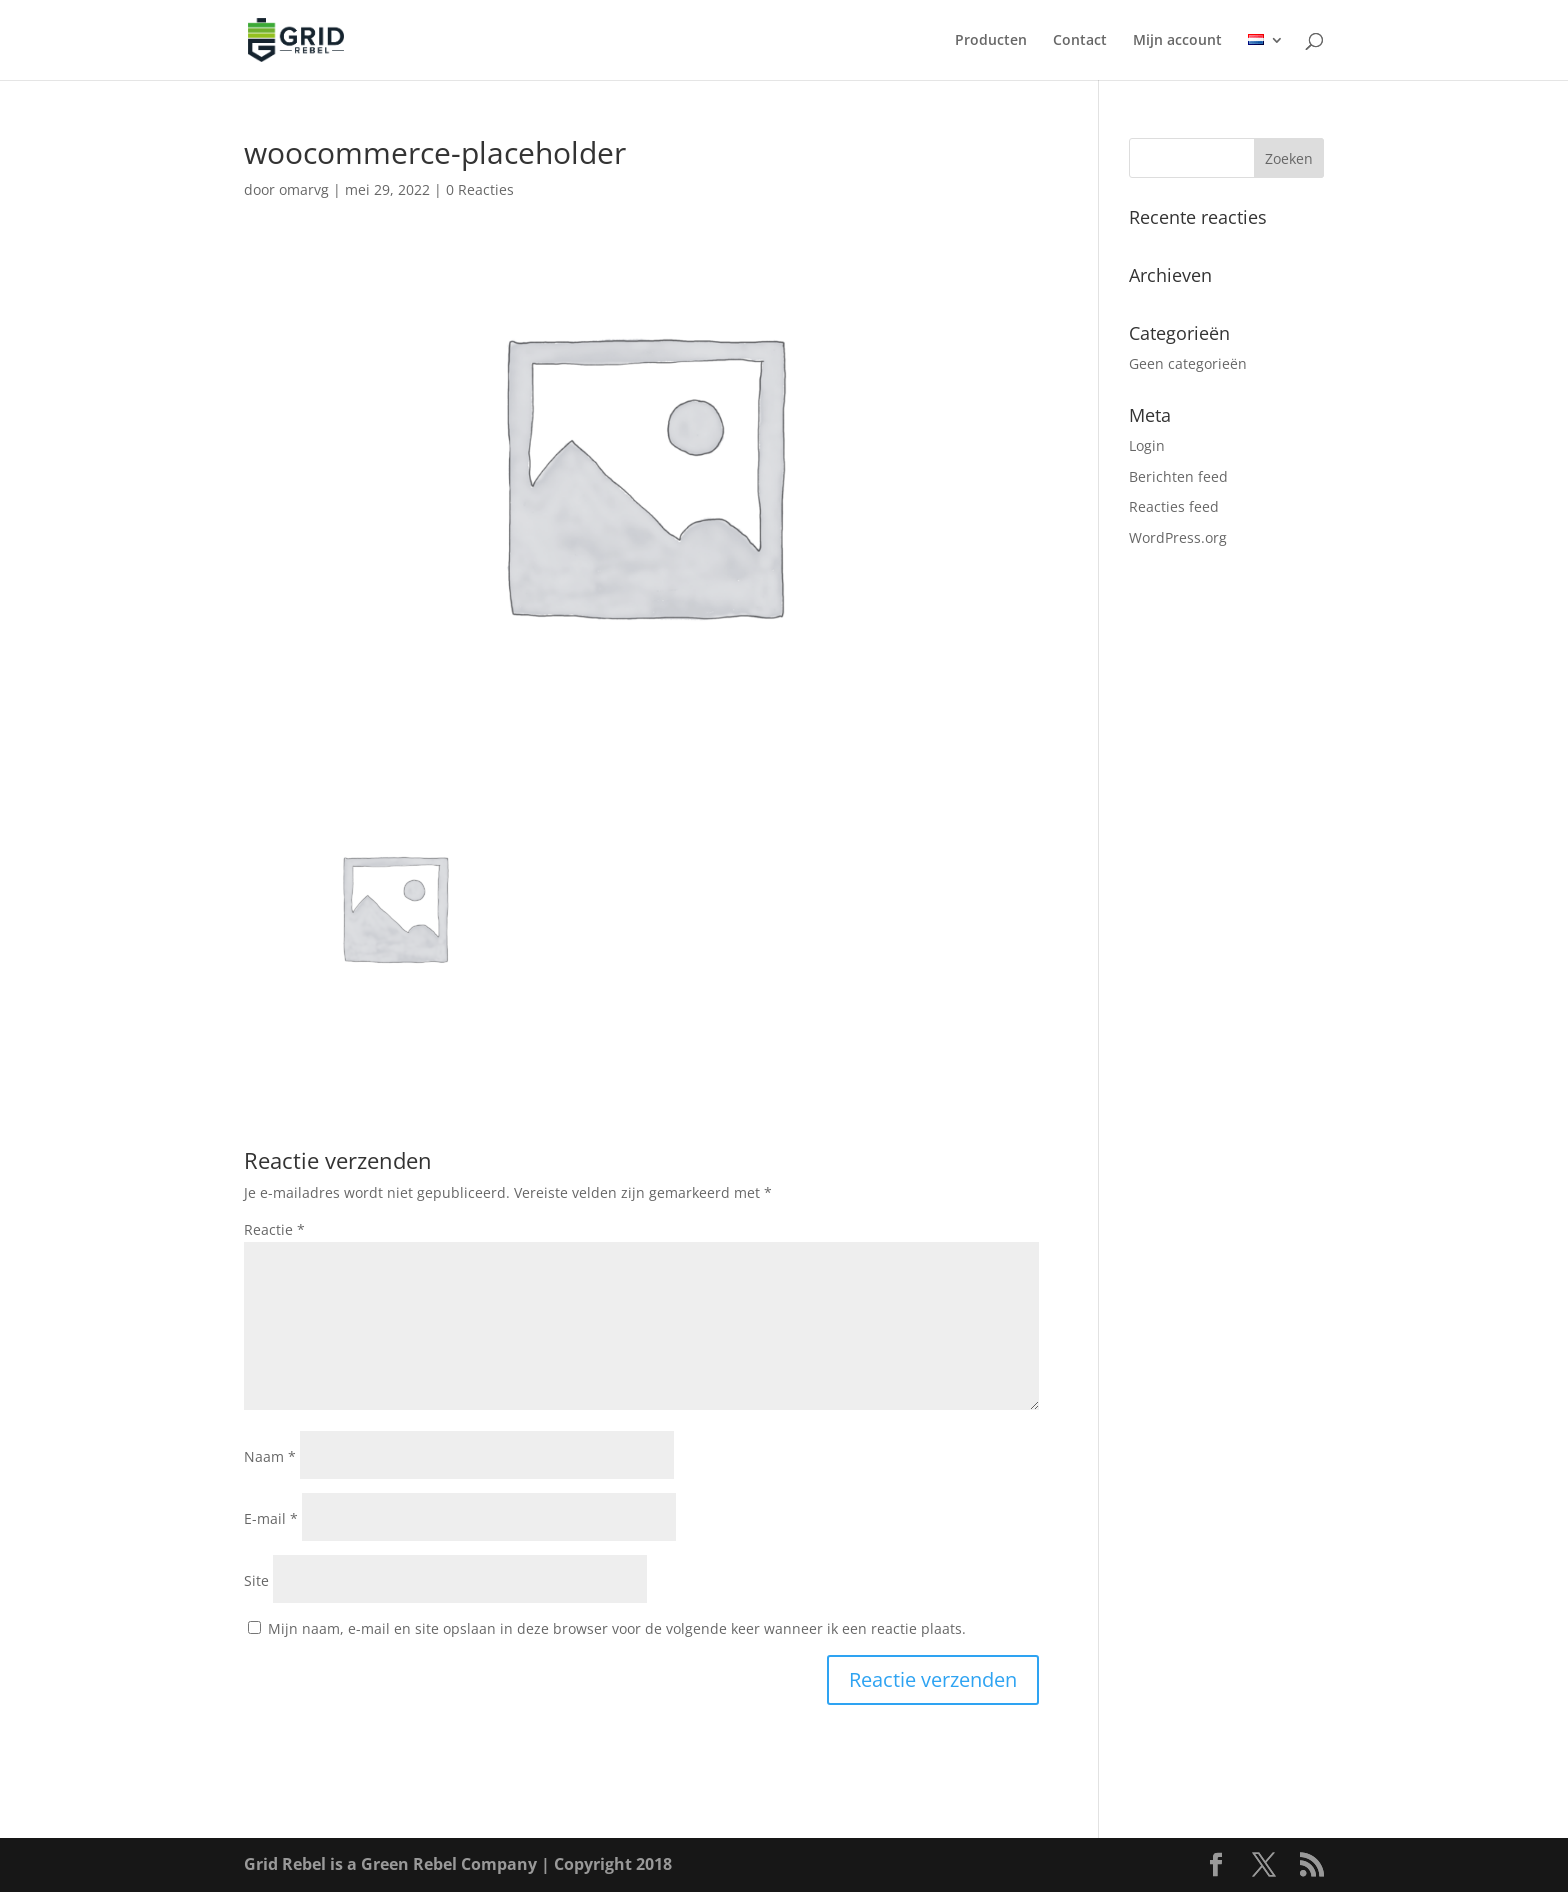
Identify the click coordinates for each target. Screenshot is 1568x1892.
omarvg (304, 189)
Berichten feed (1178, 476)
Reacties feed (1174, 506)
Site (256, 1580)
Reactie (274, 1229)
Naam (270, 1456)
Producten (991, 41)
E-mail (271, 1518)
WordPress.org (1178, 537)
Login (1147, 445)
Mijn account (1177, 41)
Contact (1080, 41)
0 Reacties (480, 189)
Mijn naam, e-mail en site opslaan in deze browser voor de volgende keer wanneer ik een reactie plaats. (617, 1628)
